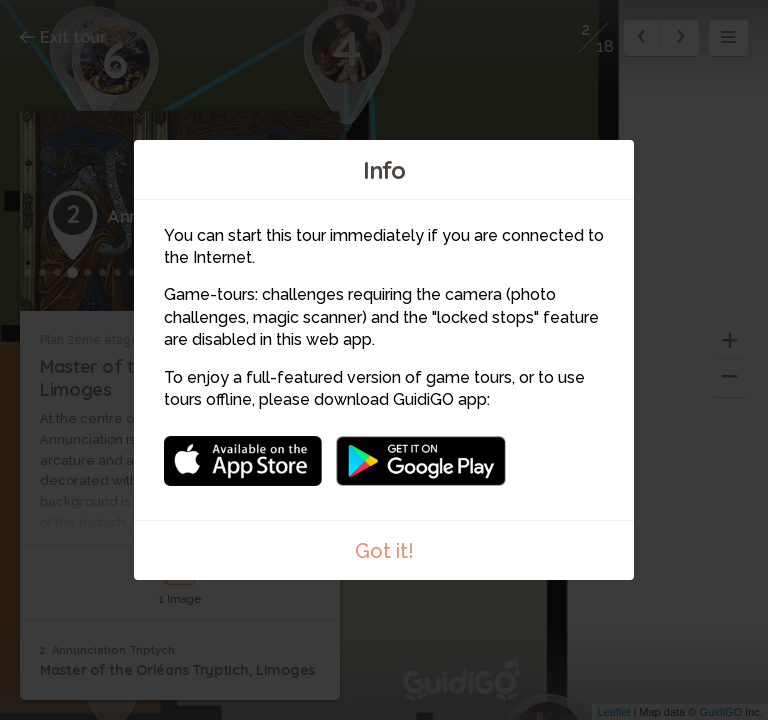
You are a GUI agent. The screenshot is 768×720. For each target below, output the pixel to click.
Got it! (384, 551)
